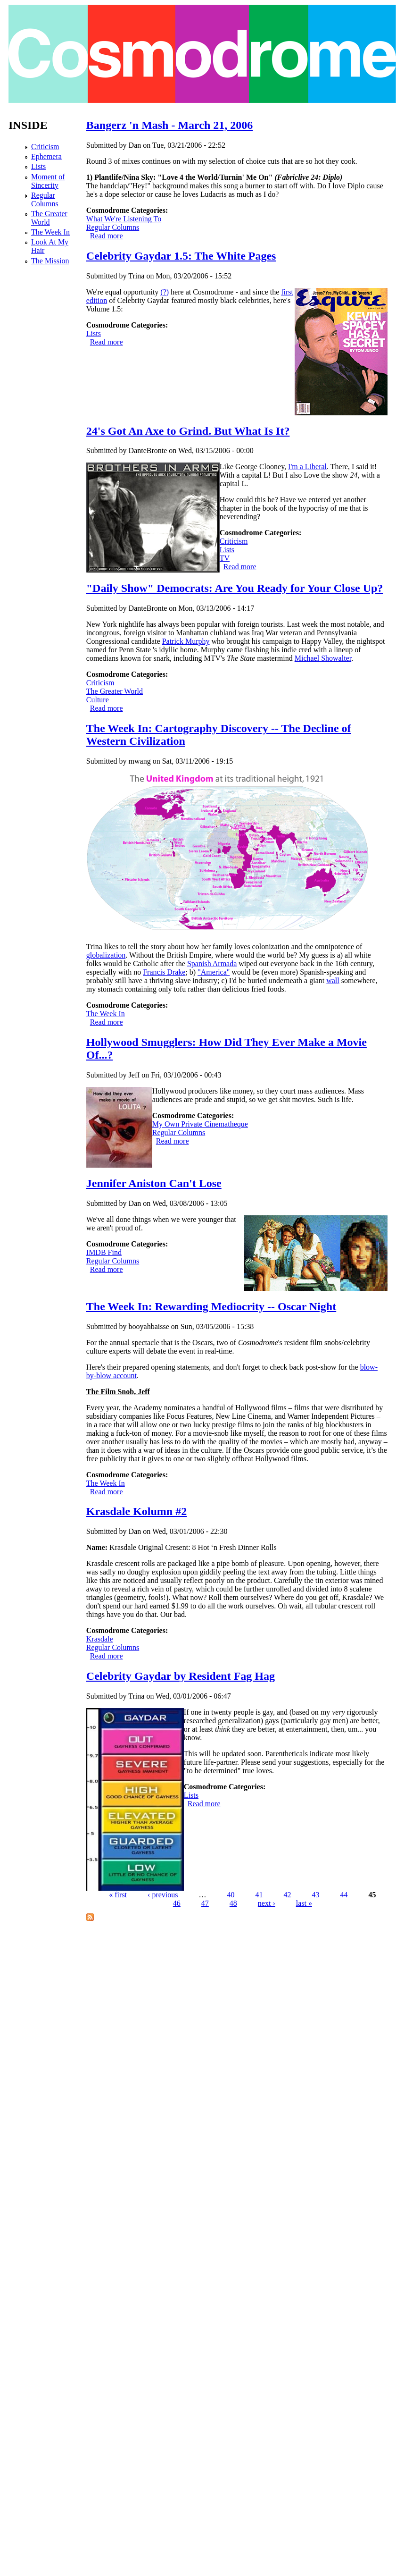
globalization (106, 955)
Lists (93, 333)
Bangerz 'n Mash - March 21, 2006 (169, 125)
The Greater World (114, 691)
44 (344, 1895)
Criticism (234, 541)
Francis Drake (164, 972)
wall (332, 981)
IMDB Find (104, 1252)
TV (225, 558)
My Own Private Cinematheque (200, 1124)
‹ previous (163, 1895)
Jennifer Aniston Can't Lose (154, 1183)
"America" (214, 972)
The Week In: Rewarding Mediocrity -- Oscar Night (211, 1306)
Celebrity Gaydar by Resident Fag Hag (180, 1676)
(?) (164, 292)
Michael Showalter (323, 658)
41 (259, 1895)
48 (233, 1903)
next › (266, 1903)
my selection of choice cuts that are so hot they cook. (277, 161)
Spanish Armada (212, 964)
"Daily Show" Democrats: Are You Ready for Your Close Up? (234, 588)
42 (287, 1895)
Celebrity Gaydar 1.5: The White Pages (181, 256)
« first (118, 1895)
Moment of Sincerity (48, 181)
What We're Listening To (123, 219)
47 (205, 1903)
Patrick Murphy (186, 641)
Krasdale (99, 1639)
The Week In (105, 1014)
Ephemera (46, 156)
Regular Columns (112, 227)
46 (177, 1903)
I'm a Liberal (307, 467)
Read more (106, 236)
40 (231, 1895)
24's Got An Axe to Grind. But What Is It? (188, 431)
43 (316, 1895)
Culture (97, 700)
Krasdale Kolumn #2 (136, 1511)
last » (304, 1903)
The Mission (50, 261)
